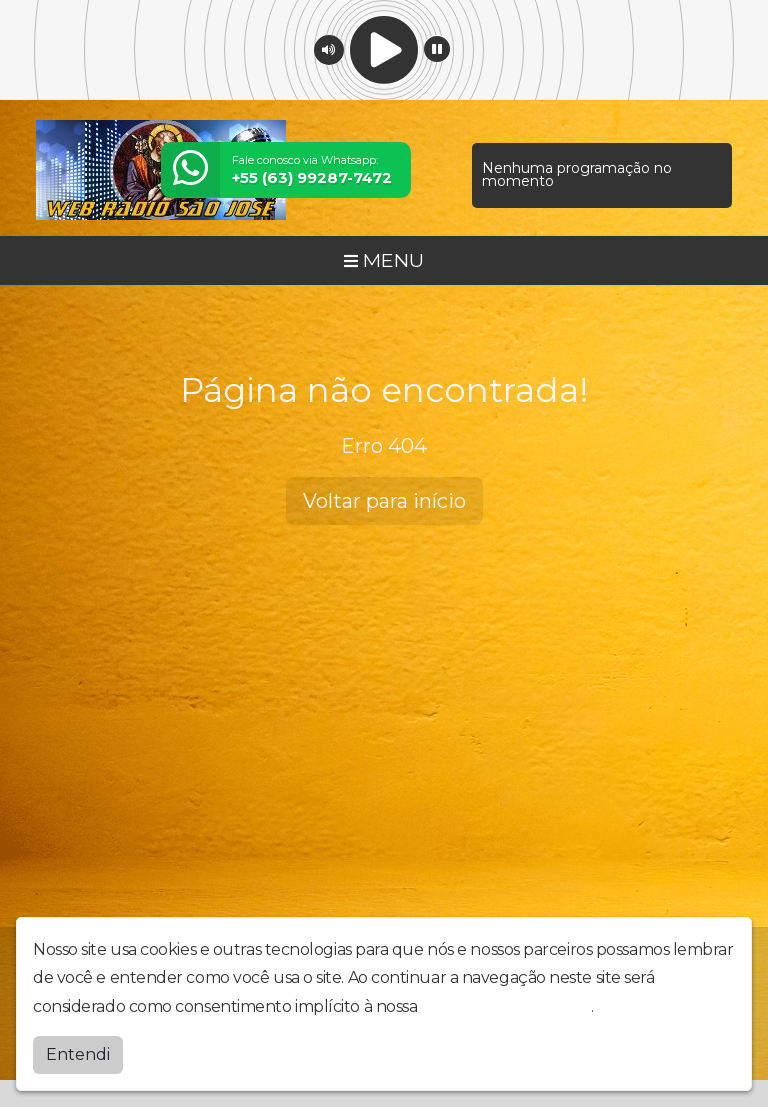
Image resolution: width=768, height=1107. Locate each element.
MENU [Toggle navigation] (384, 260)
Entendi (78, 1054)
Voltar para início (384, 501)
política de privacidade (506, 1006)
